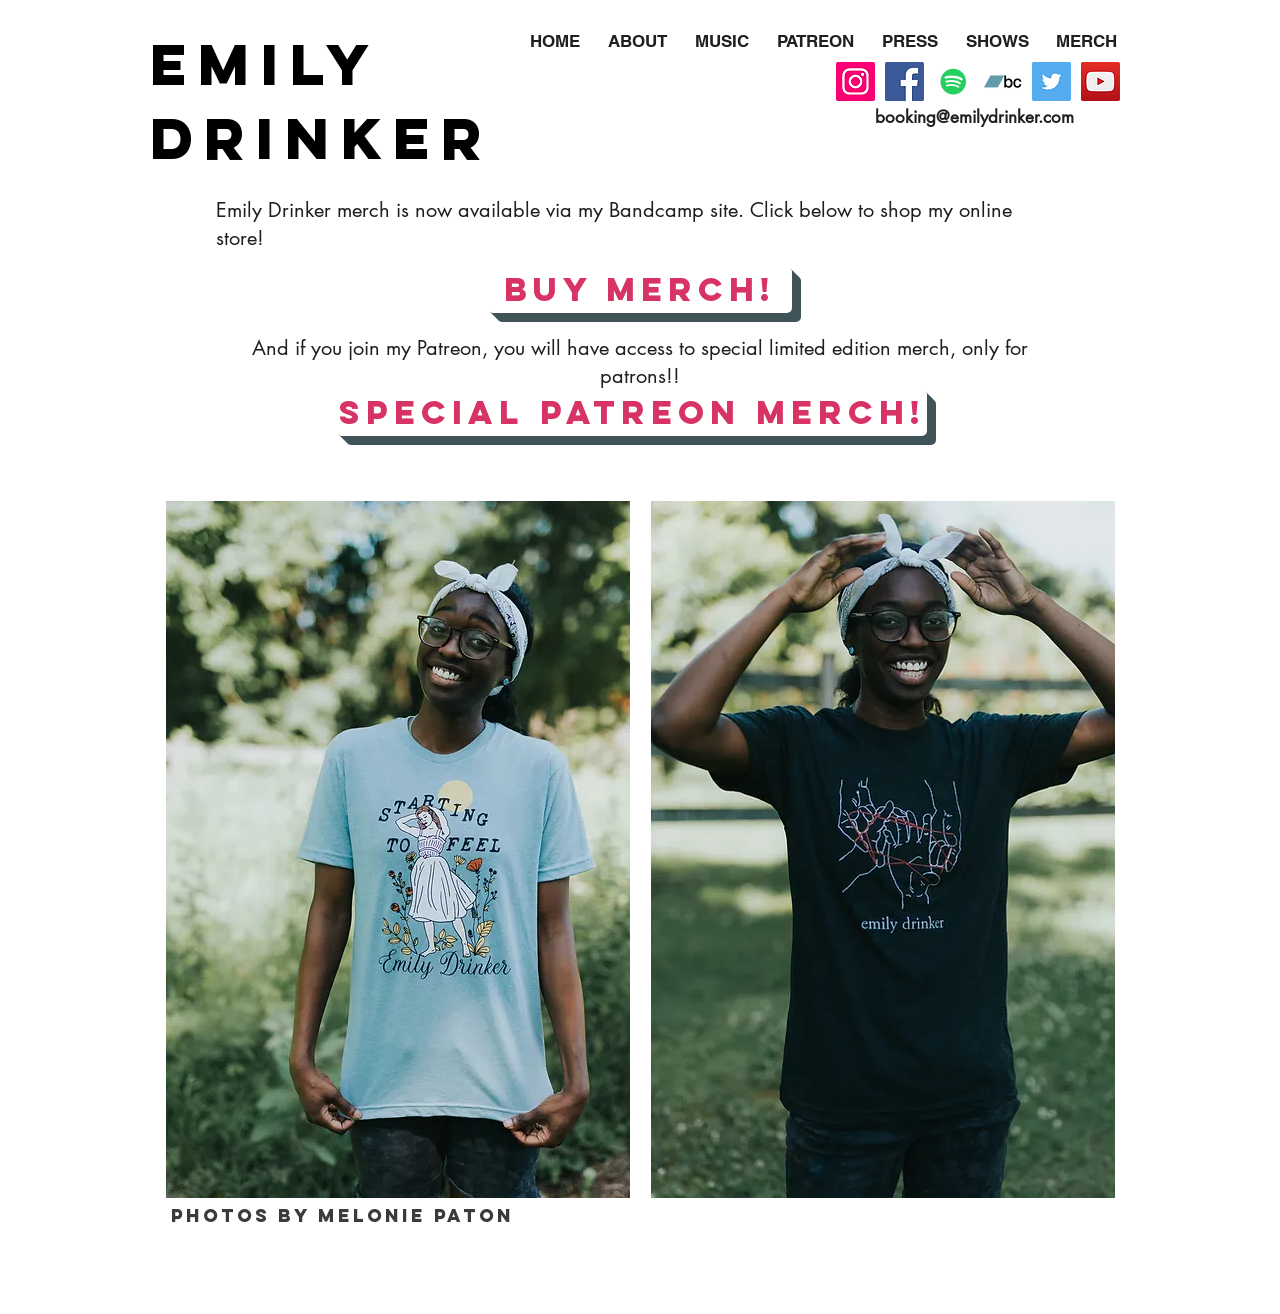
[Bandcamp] (1002, 81)
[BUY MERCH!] (640, 290)
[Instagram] (855, 81)
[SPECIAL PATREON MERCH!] (632, 413)
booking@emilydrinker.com (974, 117)
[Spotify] (953, 81)
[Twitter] (1051, 81)
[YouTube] (1100, 81)
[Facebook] (904, 81)
